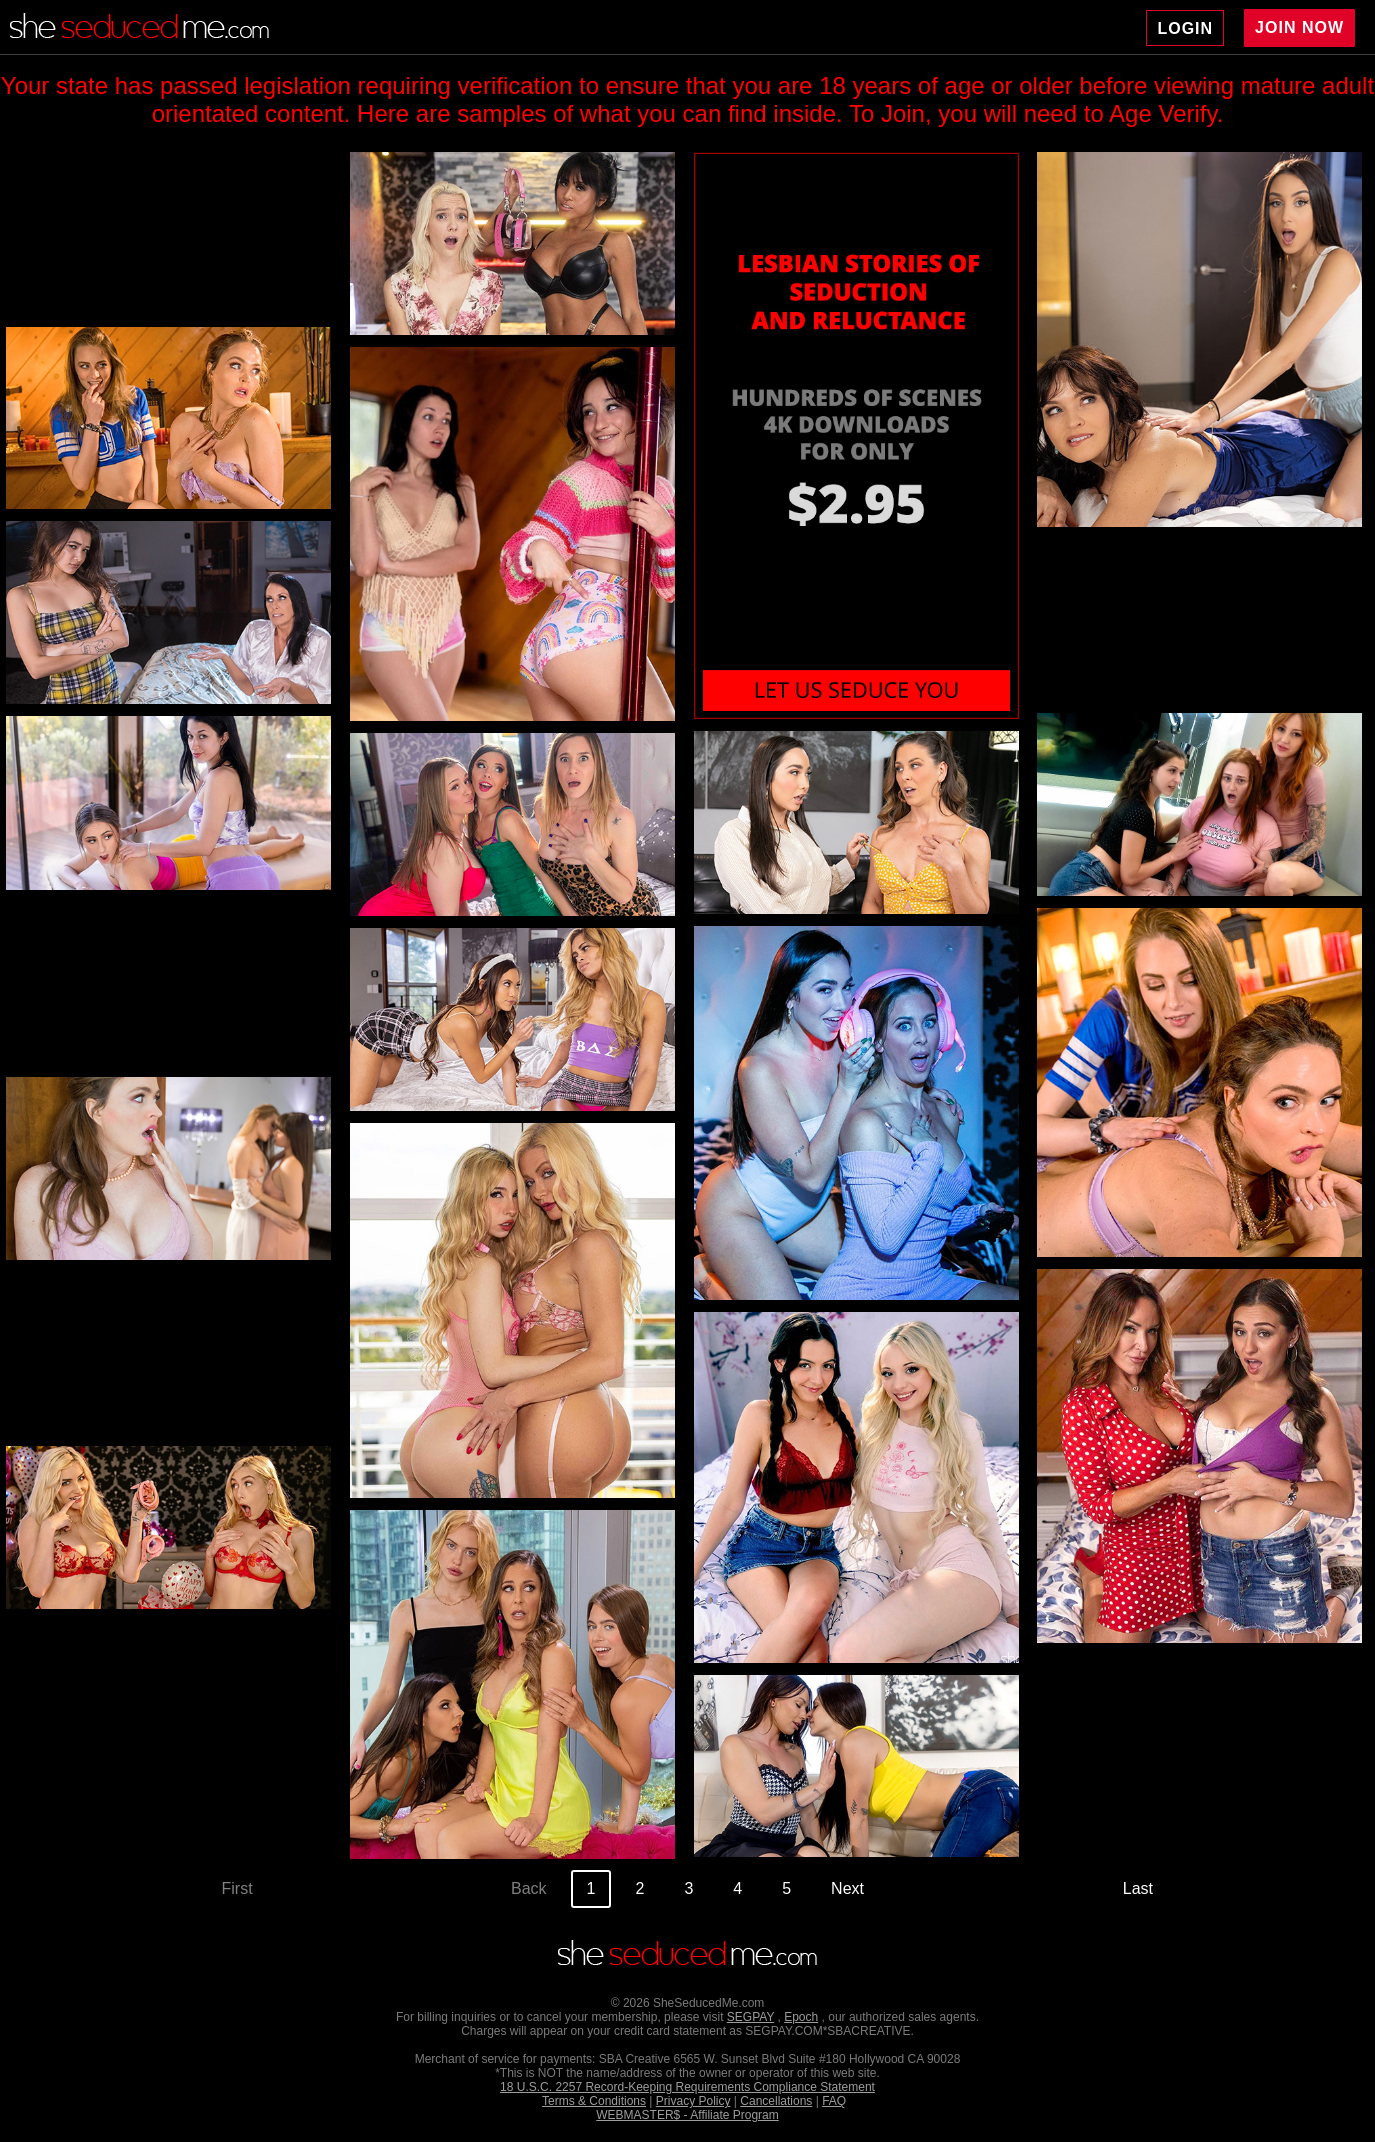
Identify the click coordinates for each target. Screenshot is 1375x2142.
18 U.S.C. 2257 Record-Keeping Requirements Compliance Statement (687, 2087)
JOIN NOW (1299, 27)
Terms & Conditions (594, 2101)
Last (1138, 1888)
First (237, 1888)
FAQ (834, 2101)
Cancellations (776, 2101)
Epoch (801, 2017)
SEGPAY (750, 2017)
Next (847, 1888)
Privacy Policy (693, 2101)
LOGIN (1185, 28)
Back (529, 1888)
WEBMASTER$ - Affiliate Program (687, 2115)
